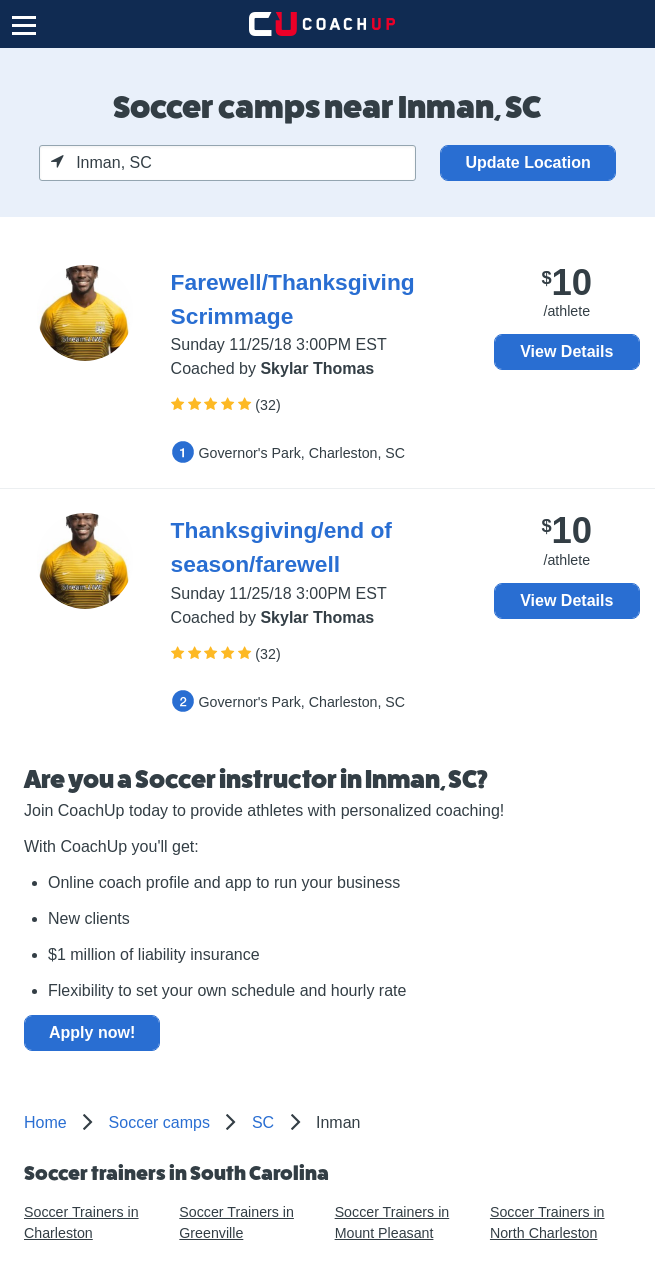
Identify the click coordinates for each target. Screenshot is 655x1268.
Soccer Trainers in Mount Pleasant (392, 1222)
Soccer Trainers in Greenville (236, 1222)
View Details (566, 351)
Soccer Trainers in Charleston (81, 1222)
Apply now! (92, 1032)
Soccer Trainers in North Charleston (547, 1222)
